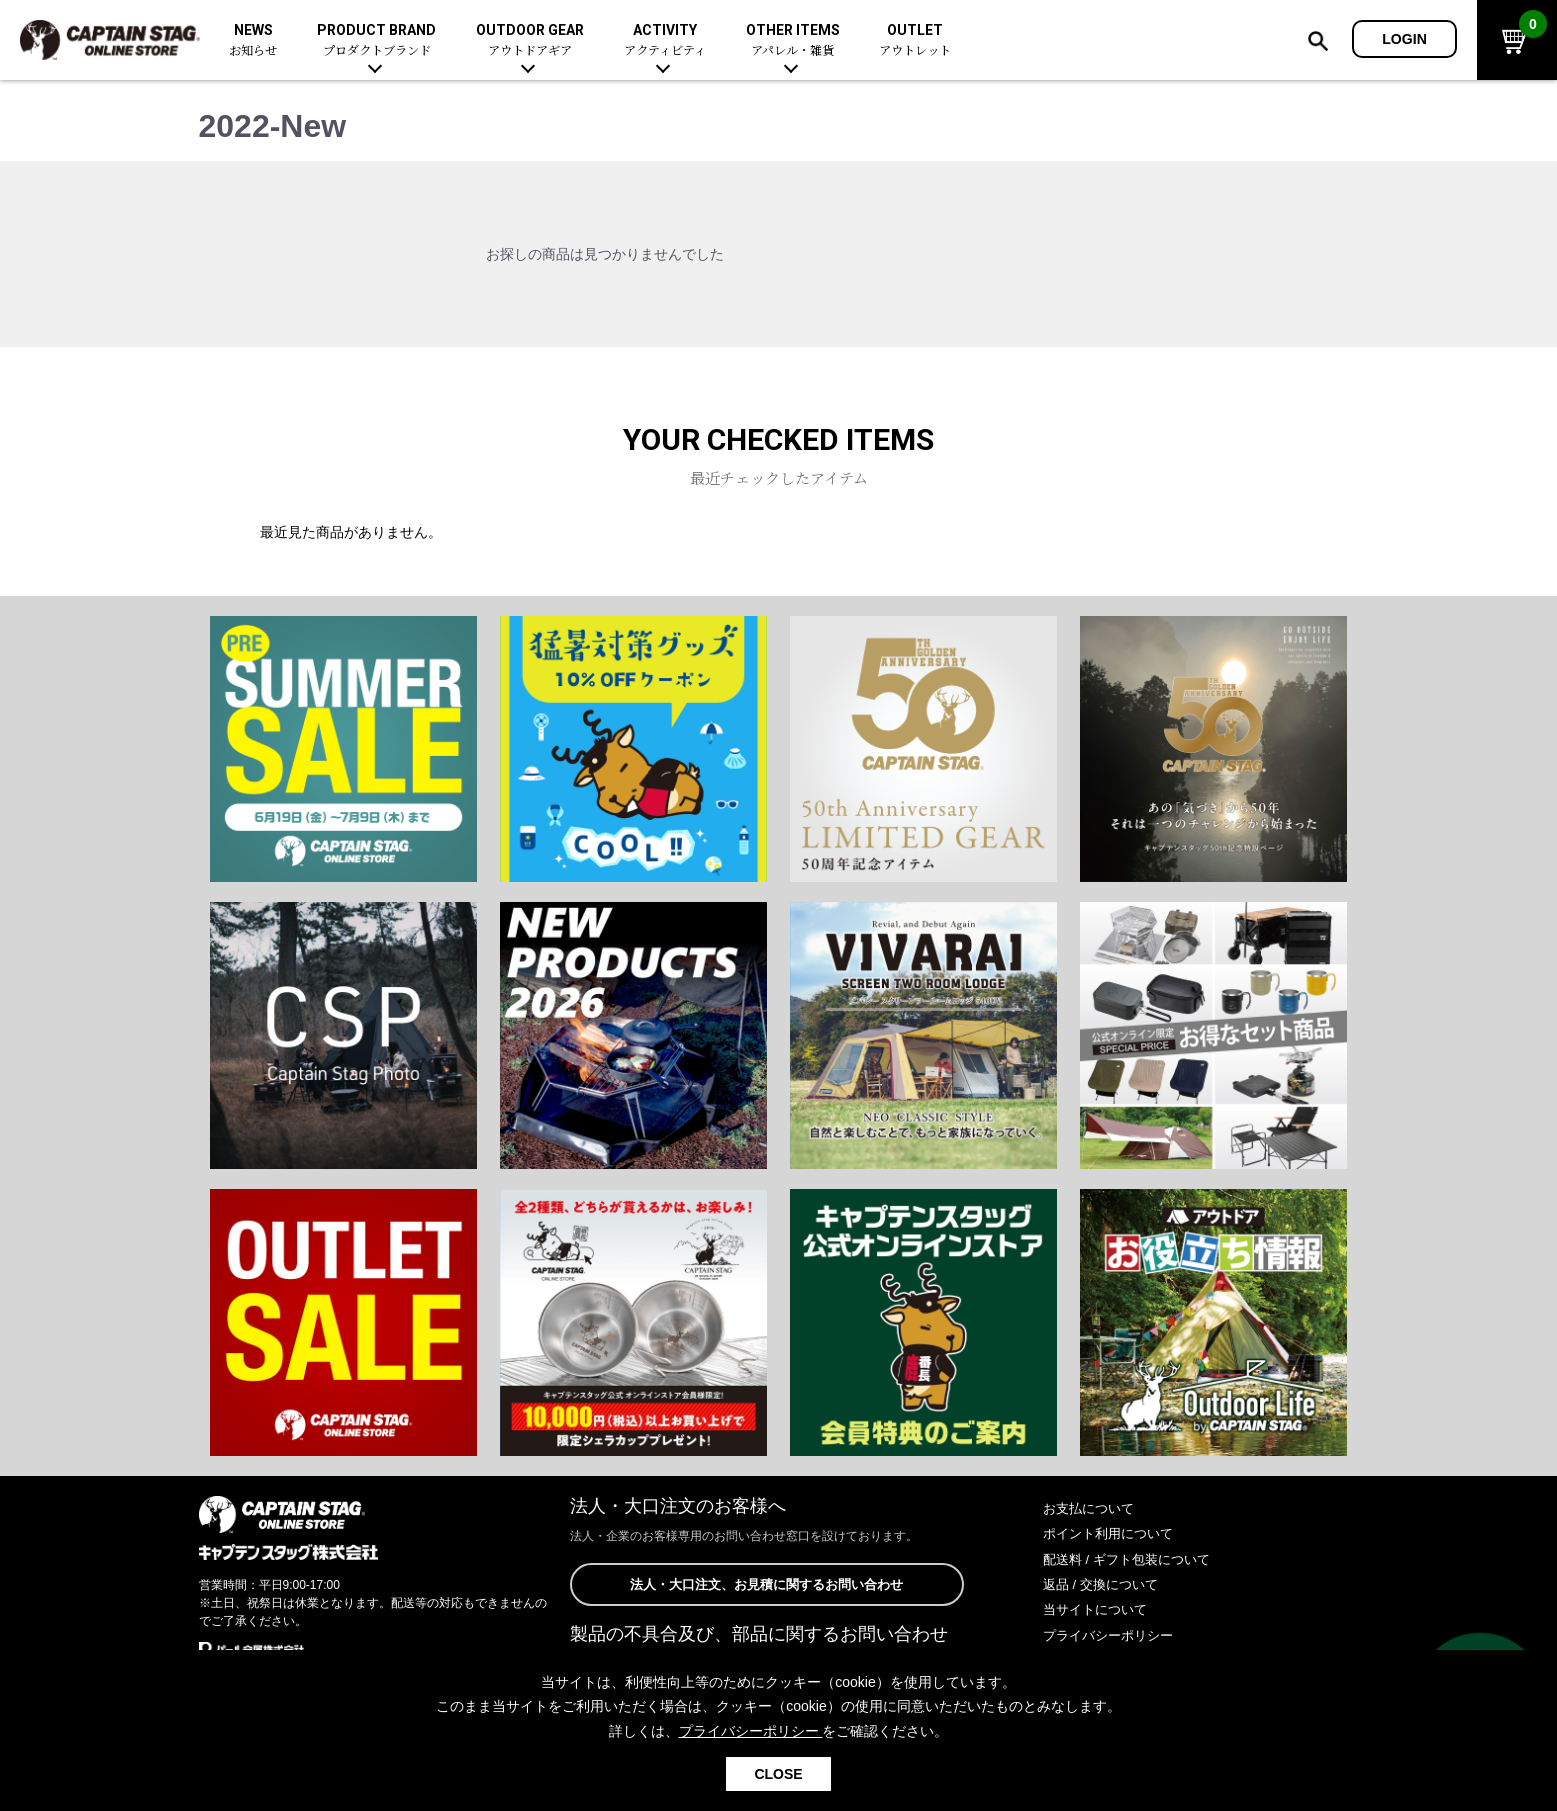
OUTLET (915, 40)
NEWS (253, 40)
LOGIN (1404, 39)
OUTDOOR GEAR (530, 40)
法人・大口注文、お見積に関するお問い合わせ (767, 1585)
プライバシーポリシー (1113, 1635)
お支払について (1092, 1508)
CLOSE (778, 1774)
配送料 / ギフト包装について (1133, 1559)
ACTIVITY (665, 40)
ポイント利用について (1113, 1533)
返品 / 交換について (1105, 1584)
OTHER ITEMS (793, 40)
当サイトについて (1099, 1609)
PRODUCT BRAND (376, 40)
